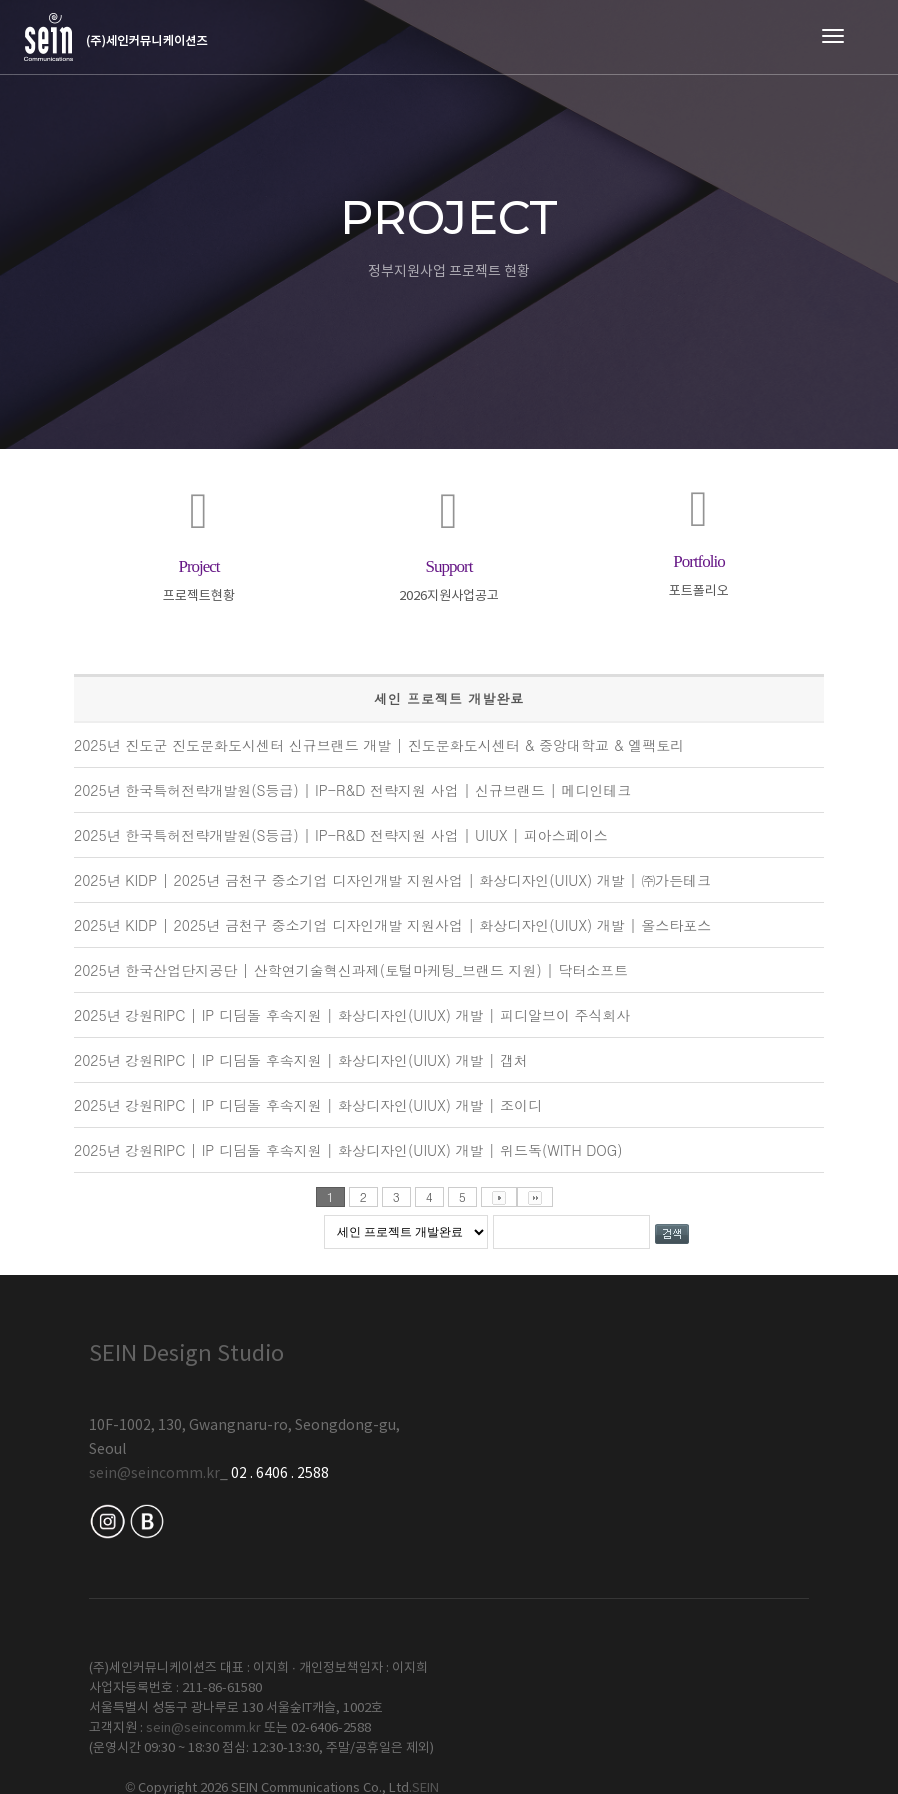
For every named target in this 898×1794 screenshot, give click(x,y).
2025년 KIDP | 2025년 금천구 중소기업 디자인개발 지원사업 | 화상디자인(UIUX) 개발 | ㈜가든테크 (392, 881)
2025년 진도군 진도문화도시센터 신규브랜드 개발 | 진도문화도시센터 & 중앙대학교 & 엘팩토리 (379, 746)
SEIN (795, 1597)
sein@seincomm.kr (154, 1475)
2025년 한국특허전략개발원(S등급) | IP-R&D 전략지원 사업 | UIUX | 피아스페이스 (341, 836)
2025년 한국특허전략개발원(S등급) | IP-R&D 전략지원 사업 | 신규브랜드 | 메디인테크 (352, 791)
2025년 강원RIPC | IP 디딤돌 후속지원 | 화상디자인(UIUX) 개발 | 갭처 (301, 1061)
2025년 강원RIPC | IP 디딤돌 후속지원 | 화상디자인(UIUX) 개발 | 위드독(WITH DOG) (348, 1151)
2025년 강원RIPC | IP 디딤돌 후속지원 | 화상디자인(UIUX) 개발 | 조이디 (308, 1106)
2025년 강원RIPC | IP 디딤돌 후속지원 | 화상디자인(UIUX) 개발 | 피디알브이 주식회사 (352, 1016)
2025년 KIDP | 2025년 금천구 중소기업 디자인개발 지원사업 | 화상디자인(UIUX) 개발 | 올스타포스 (392, 926)
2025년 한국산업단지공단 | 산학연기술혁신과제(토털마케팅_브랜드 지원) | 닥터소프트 (351, 971)
